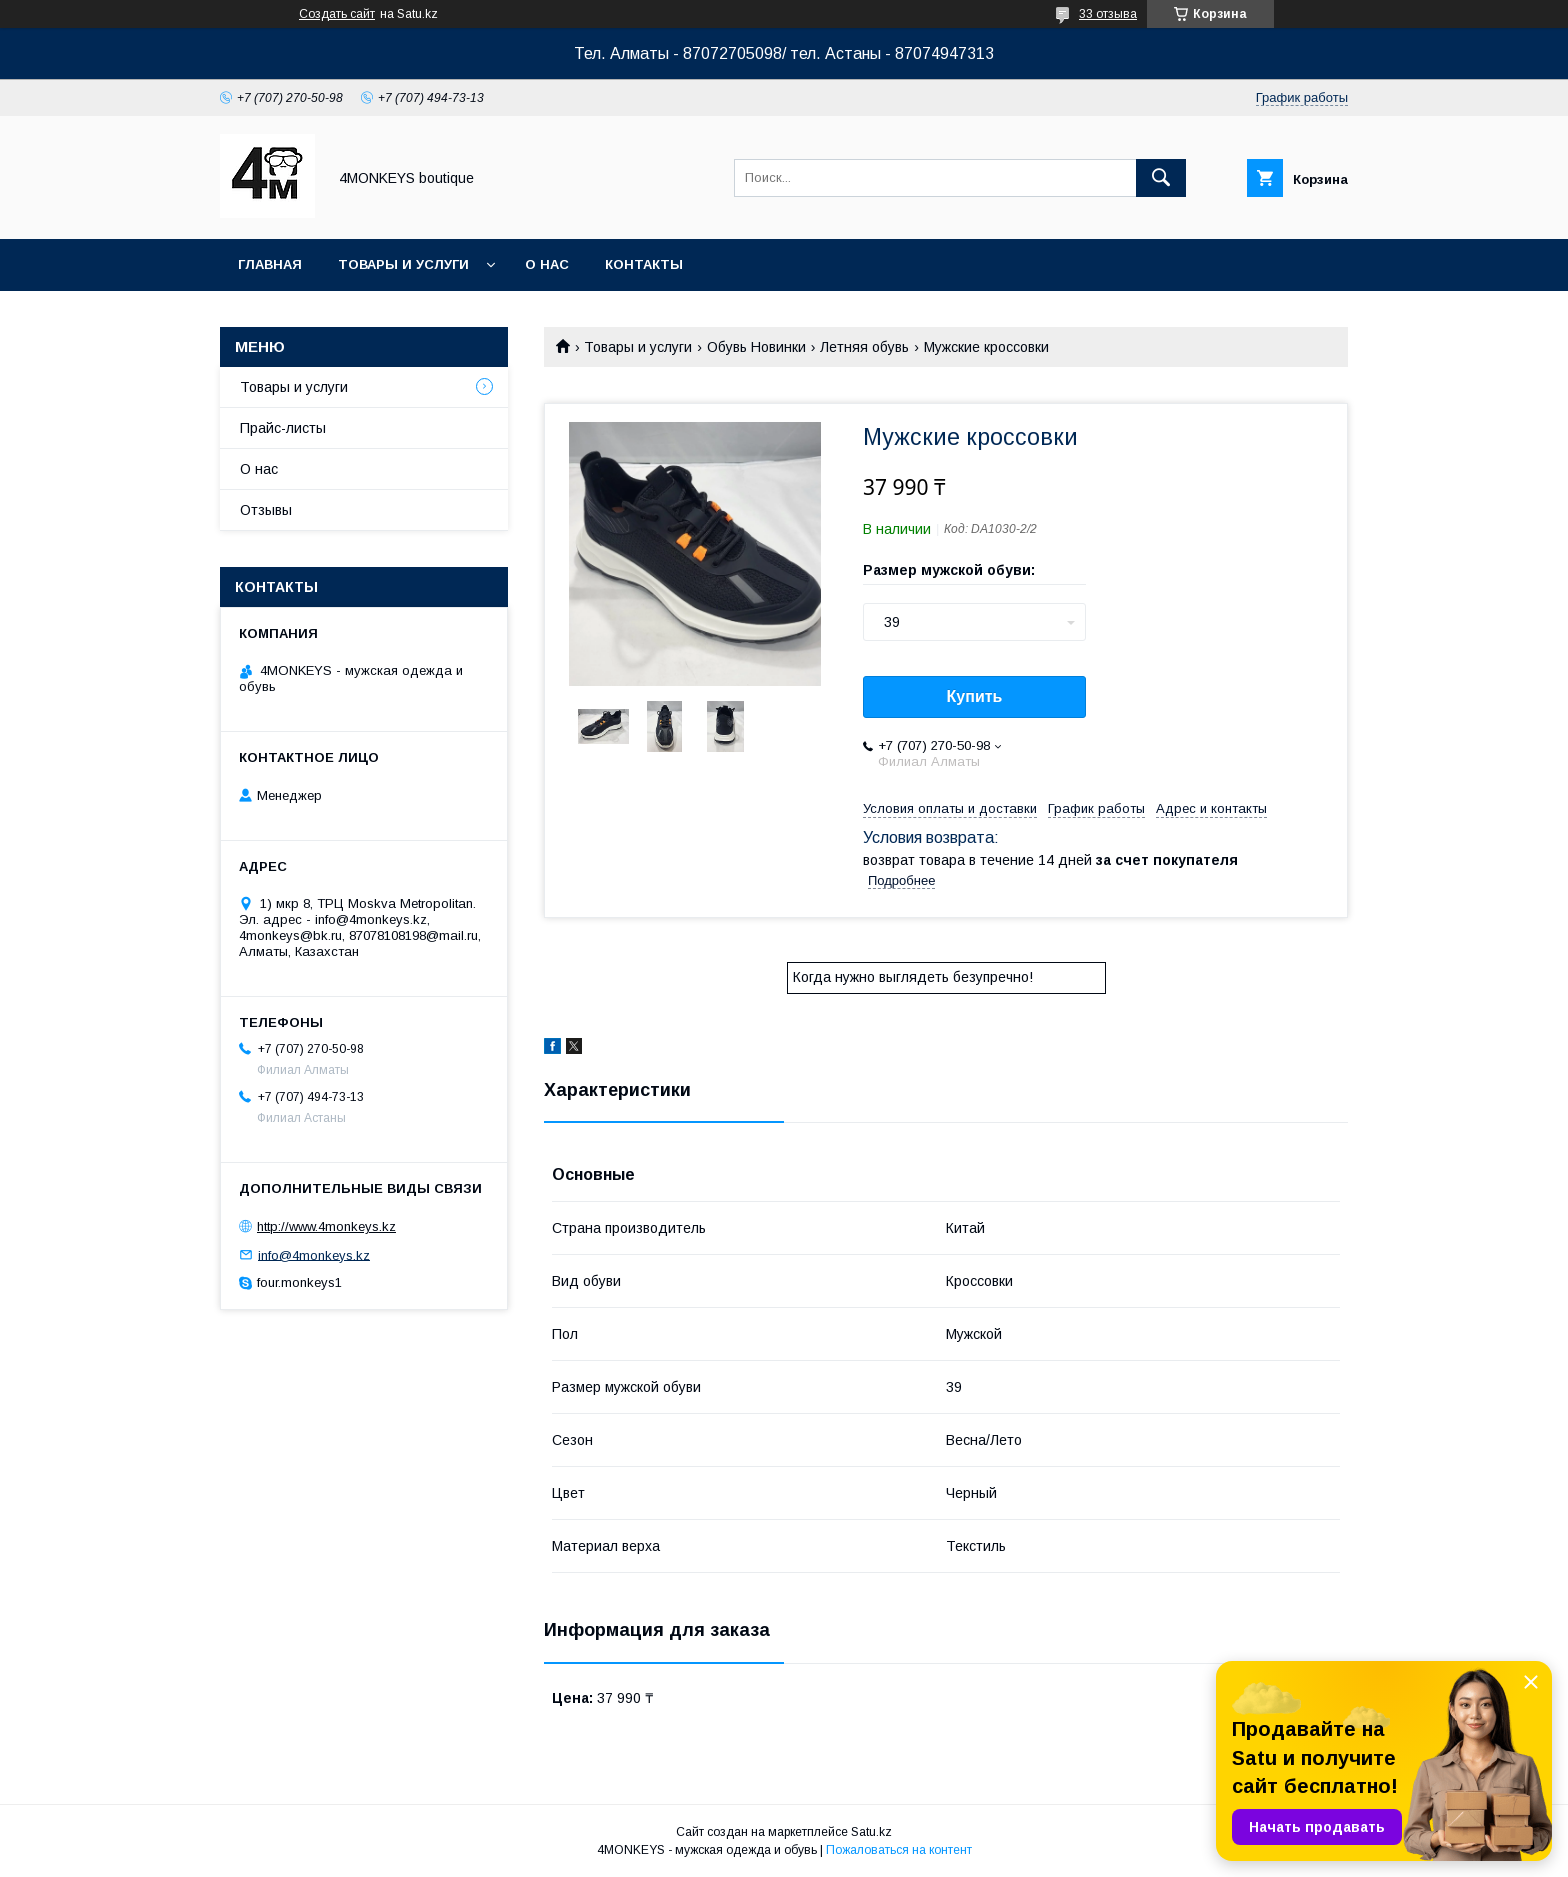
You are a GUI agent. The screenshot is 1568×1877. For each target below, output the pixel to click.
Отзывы (266, 510)
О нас (547, 264)
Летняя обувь (864, 347)
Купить (975, 696)
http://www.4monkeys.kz (326, 1226)
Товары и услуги (403, 264)
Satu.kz (871, 1832)
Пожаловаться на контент (899, 1850)
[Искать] (1161, 178)
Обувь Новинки (756, 347)
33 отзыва (1108, 14)
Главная (270, 264)
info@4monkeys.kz (314, 1254)
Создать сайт (337, 14)
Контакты (644, 264)
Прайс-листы (283, 428)
